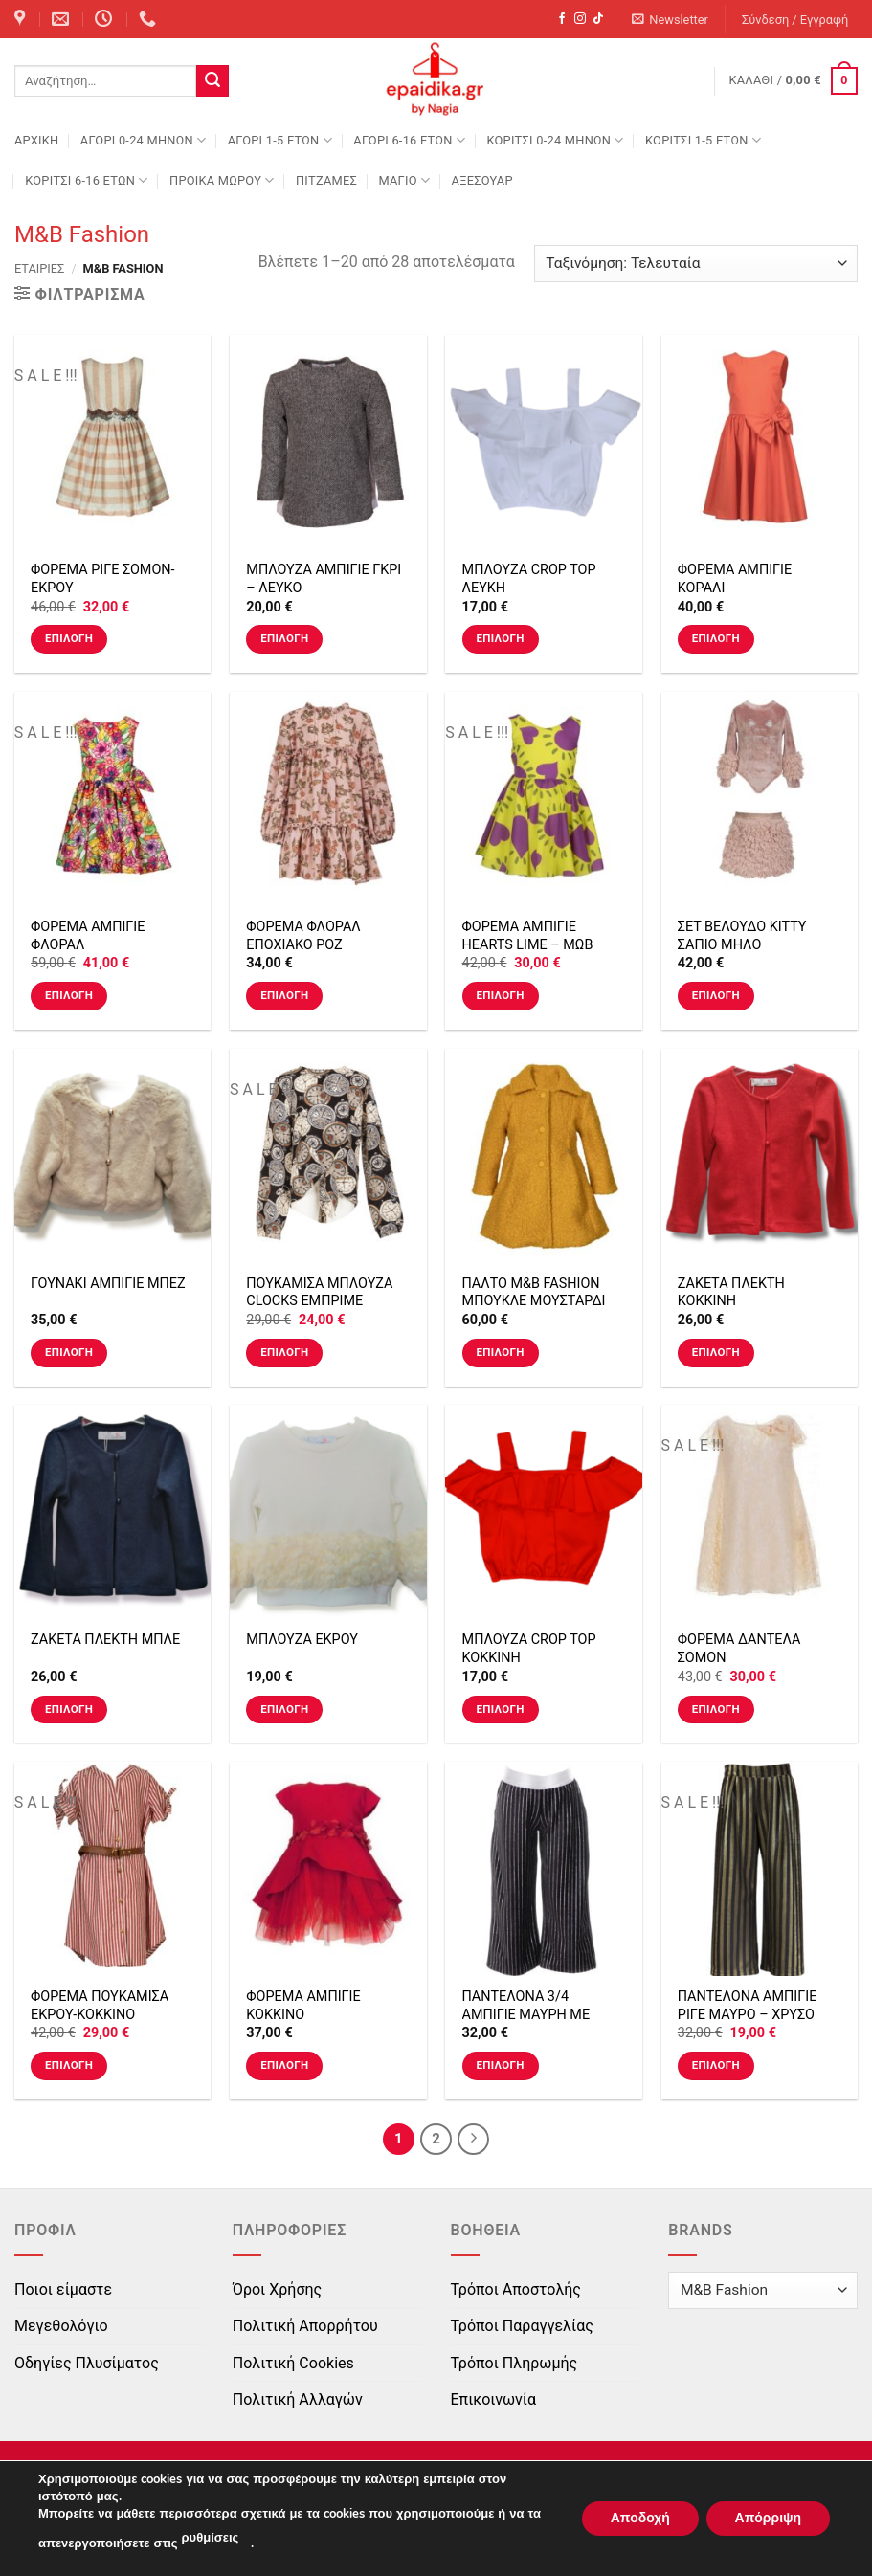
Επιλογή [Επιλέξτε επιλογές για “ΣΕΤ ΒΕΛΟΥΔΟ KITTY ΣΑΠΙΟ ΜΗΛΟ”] (716, 995)
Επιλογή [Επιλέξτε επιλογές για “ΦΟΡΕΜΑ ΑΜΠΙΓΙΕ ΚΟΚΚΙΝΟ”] (284, 2065)
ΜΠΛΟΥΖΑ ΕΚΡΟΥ (302, 1640)
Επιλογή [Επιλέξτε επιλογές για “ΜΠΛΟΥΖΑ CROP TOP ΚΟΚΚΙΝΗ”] (500, 1709)
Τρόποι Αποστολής (516, 2289)
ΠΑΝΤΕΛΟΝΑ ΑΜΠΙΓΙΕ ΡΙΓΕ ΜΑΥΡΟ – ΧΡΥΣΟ (747, 2005)
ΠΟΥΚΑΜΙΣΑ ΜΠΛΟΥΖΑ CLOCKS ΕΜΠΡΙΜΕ (319, 1293)
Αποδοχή (639, 2518)
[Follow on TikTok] (598, 19)
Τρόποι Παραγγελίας (522, 2326)
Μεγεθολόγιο (61, 2326)
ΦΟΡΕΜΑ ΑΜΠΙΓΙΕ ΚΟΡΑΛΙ (735, 579)
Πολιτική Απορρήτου (305, 2326)
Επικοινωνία (494, 2399)
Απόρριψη (767, 2518)
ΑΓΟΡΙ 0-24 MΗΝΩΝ (143, 140)
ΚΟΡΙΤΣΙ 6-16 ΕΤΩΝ (86, 180)
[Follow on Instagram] (580, 19)
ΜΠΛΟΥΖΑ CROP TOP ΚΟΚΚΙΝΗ (529, 1649)
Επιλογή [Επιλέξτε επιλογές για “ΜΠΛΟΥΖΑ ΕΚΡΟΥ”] (284, 1709)
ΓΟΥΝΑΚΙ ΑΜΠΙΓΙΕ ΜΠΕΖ (108, 1284)
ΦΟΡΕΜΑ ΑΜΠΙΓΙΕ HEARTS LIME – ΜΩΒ (527, 936)
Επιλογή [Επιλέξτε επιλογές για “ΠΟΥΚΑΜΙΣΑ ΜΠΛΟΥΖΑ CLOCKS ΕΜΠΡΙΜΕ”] (284, 1352)
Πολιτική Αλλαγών (298, 2399)
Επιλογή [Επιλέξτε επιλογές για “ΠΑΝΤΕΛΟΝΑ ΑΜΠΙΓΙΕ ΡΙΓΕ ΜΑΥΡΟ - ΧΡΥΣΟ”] (716, 2065)
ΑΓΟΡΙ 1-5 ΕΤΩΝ (280, 140)
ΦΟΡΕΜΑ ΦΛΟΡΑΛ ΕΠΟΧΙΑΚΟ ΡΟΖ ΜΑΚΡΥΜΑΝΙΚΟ (303, 944)
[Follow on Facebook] (562, 19)
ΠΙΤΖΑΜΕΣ (326, 180)
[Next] (474, 2139)
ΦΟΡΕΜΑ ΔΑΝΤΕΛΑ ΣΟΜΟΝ (739, 1649)
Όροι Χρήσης (277, 2289)
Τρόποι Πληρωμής (514, 2363)
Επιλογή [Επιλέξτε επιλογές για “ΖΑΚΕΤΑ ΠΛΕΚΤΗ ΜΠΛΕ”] (69, 1709)
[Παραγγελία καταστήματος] (696, 263)
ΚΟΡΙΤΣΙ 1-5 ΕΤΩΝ (703, 140)
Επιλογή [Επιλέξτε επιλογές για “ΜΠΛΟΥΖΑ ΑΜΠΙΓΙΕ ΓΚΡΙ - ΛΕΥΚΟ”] (284, 638)
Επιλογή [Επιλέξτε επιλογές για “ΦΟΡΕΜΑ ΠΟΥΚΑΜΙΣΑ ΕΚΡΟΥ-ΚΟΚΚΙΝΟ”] (69, 2065)
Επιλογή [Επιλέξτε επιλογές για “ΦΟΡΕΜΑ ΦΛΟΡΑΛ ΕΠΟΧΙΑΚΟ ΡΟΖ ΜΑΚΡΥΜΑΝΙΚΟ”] (284, 995)
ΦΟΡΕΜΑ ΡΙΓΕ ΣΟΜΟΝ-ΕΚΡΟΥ (103, 579)
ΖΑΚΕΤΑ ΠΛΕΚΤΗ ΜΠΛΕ (105, 1640)
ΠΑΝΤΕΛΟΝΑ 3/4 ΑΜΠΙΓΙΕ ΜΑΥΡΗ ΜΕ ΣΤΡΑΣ (526, 2014)
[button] (670, 19)
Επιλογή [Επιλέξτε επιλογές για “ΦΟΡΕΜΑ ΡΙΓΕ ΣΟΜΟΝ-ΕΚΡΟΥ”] (69, 638)
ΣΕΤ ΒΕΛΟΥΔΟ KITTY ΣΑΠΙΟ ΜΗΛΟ (742, 936)
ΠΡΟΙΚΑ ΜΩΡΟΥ (222, 180)
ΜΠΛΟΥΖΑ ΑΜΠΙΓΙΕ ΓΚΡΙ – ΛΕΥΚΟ (323, 579)
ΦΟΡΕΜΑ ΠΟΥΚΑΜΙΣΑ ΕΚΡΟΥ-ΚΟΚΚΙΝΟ (99, 2005)
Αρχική (36, 140)
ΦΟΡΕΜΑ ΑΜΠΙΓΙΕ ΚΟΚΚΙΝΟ (303, 2005)
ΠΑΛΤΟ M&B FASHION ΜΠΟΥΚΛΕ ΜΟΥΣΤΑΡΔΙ (534, 1293)
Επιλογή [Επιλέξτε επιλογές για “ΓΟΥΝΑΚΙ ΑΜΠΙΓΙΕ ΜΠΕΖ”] (69, 1352)
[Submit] (212, 81)
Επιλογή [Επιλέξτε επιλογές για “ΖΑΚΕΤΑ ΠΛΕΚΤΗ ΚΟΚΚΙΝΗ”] (716, 1352)
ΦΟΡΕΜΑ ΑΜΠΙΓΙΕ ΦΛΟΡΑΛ (88, 936)
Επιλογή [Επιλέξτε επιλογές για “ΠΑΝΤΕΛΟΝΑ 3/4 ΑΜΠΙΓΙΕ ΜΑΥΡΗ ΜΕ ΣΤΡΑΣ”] (500, 2065)
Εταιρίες (39, 268)
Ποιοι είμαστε (63, 2289)
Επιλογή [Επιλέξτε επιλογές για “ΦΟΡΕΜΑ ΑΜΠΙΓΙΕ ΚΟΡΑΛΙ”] (716, 638)
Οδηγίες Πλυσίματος (86, 2363)
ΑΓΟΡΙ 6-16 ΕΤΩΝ (409, 140)
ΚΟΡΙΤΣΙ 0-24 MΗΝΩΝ (554, 140)
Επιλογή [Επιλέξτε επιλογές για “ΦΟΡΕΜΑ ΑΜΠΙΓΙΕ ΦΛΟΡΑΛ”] (69, 995)
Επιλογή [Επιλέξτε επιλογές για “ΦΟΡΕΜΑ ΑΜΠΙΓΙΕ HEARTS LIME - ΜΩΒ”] (500, 995)
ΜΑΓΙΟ (404, 180)
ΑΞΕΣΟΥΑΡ (482, 180)
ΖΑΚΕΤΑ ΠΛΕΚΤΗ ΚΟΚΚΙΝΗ (731, 1293)
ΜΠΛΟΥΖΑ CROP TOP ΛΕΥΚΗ (529, 579)
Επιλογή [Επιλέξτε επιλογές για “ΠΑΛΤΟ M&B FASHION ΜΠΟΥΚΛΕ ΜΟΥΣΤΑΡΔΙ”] (500, 1352)
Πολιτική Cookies (293, 2363)
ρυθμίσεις (210, 2538)
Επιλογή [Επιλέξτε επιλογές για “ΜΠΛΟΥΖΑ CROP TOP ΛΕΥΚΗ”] (500, 638)
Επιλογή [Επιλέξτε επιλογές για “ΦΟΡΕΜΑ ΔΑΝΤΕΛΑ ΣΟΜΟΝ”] (716, 1709)
